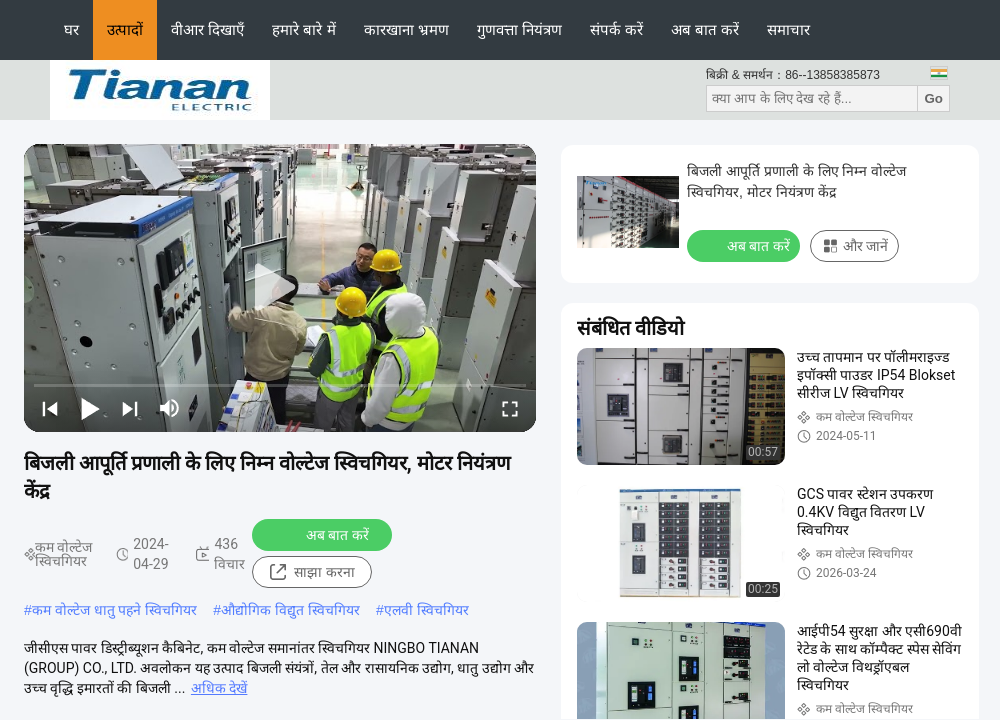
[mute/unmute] (170, 408)
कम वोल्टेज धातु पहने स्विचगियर (115, 610)
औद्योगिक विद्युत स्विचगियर (290, 610)
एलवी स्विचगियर (426, 610)
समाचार (788, 29)
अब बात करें (705, 29)
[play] (280, 288)
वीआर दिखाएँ (207, 29)
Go (933, 98)
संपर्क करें (616, 29)
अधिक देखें (219, 688)
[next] (130, 408)
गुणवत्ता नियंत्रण (519, 29)
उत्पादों (125, 29)
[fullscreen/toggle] (510, 408)
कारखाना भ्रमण (406, 29)
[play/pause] (90, 408)
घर (71, 29)
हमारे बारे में (303, 29)
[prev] (50, 408)
